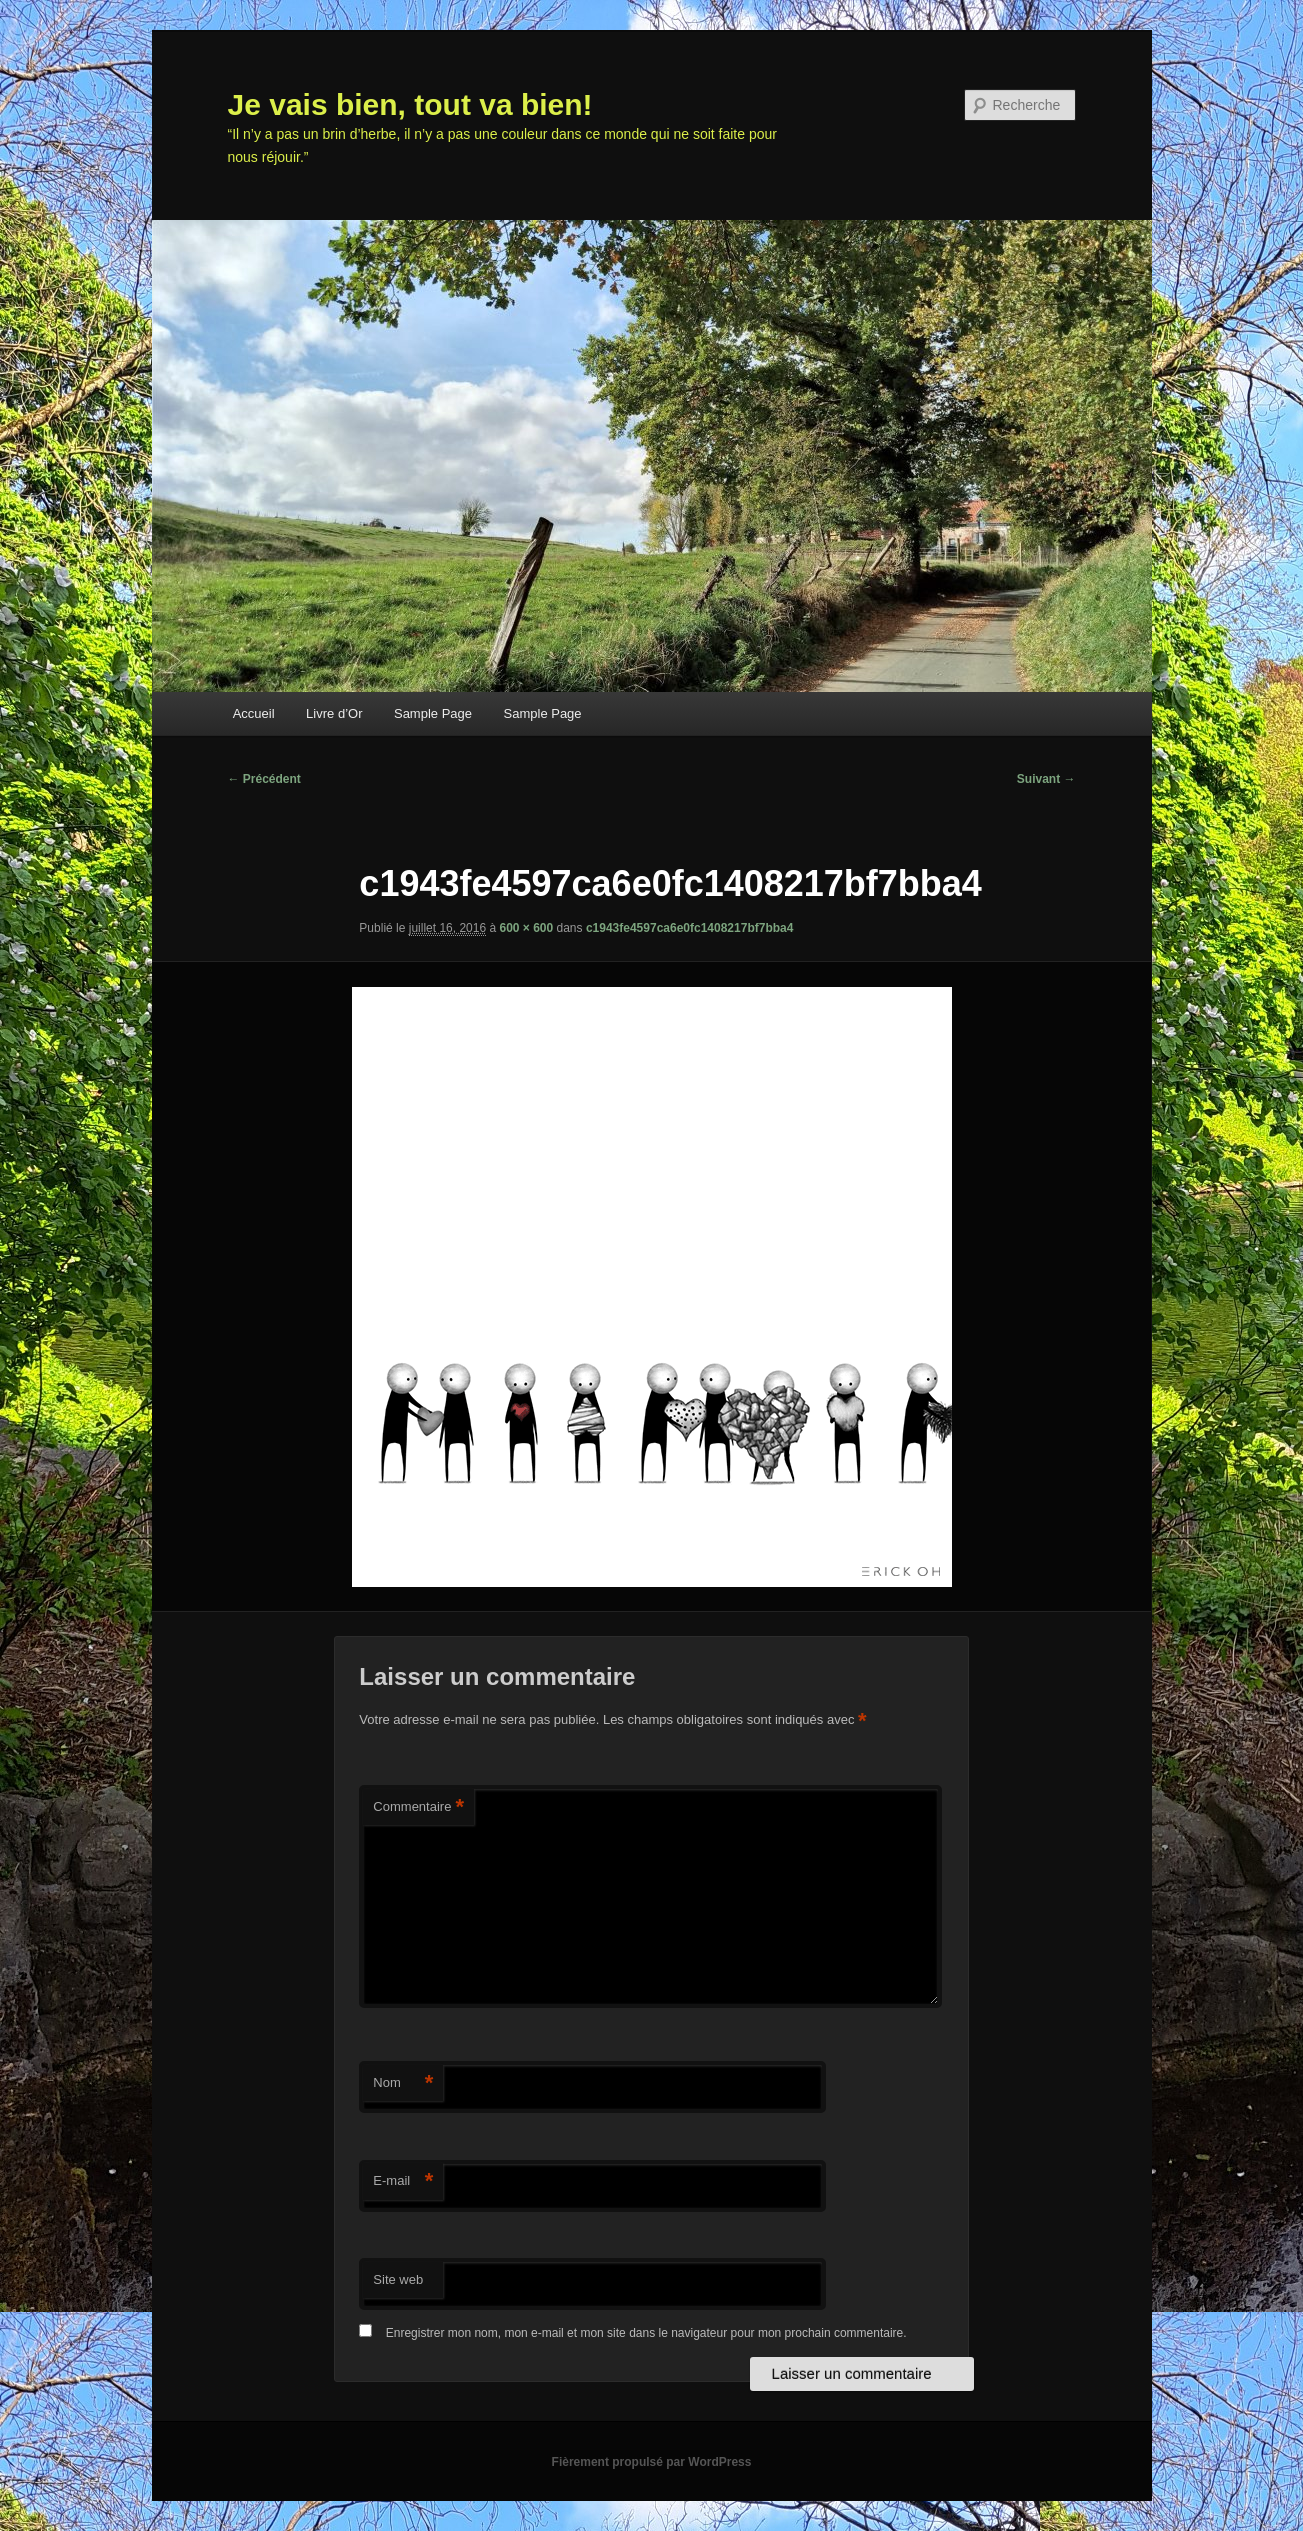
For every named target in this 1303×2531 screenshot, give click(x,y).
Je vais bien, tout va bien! (410, 104)
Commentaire (418, 1807)
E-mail (403, 2181)
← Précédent (264, 779)
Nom (403, 2083)
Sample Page (433, 713)
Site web (398, 2279)
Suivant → (1046, 779)
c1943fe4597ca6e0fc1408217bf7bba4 (690, 928)
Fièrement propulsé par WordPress (652, 2462)
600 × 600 (526, 928)
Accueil (254, 713)
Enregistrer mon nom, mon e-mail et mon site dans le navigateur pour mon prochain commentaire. (646, 2333)
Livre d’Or (334, 713)
